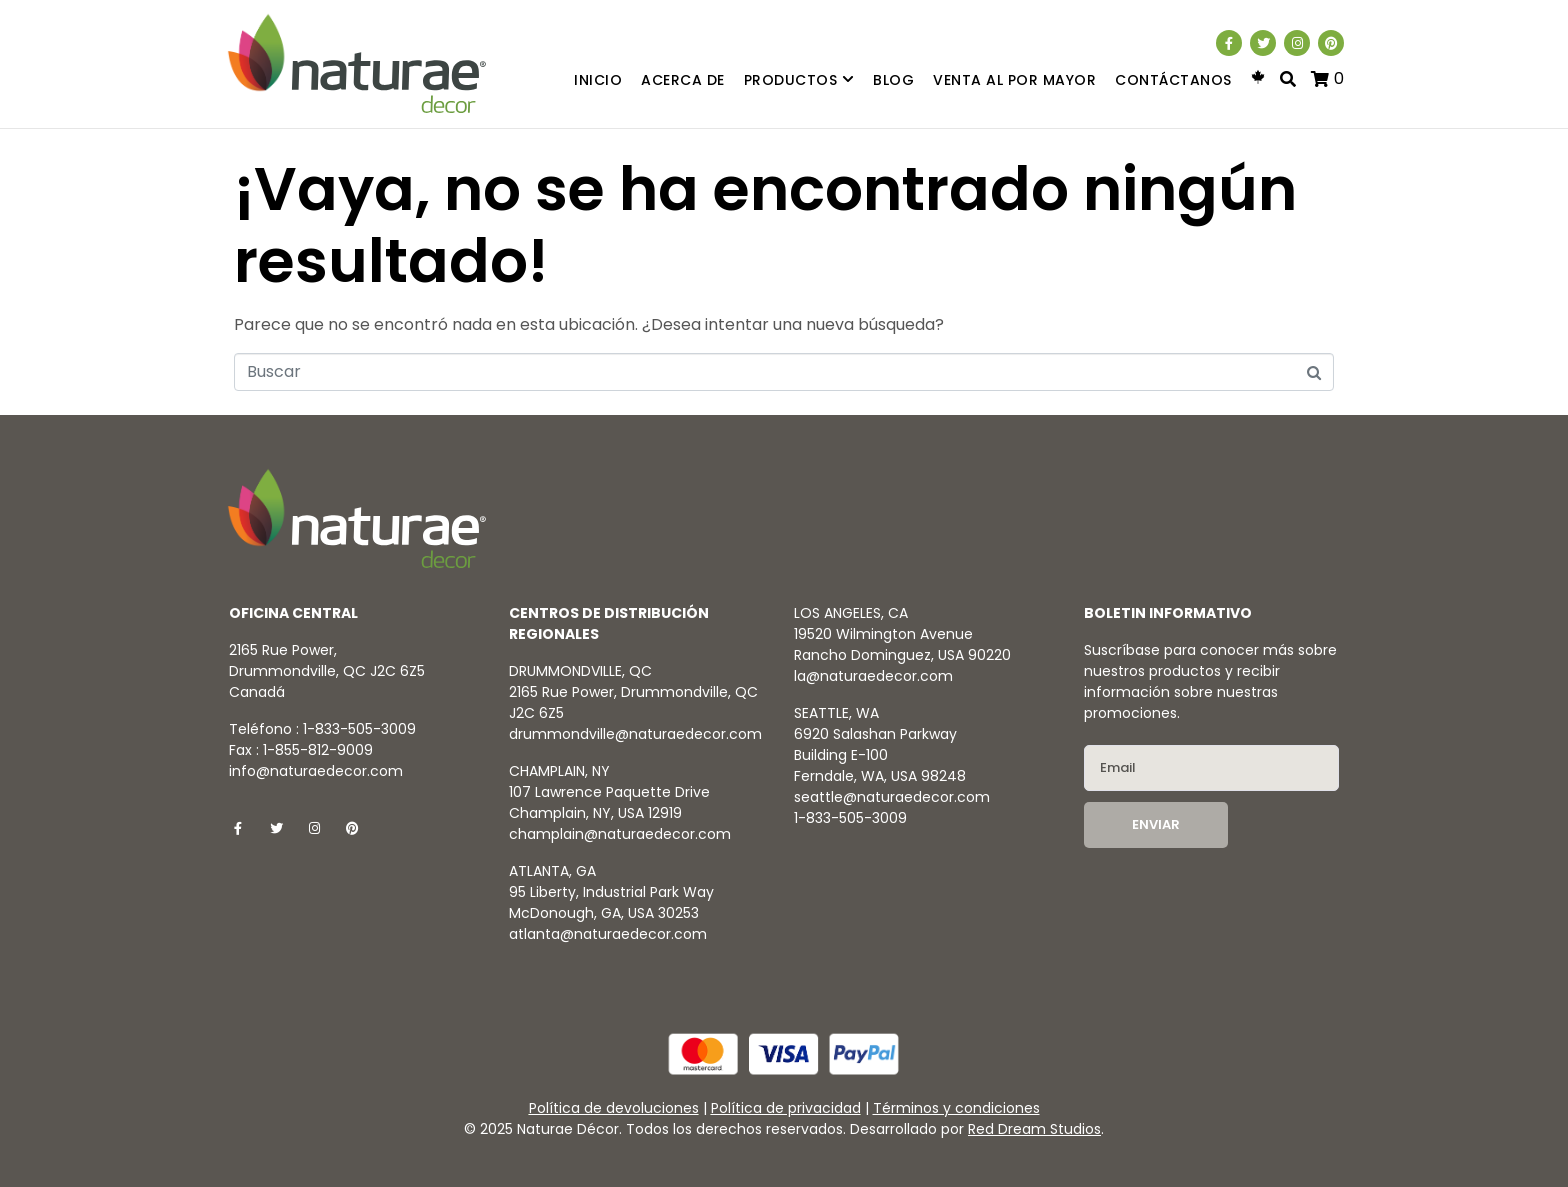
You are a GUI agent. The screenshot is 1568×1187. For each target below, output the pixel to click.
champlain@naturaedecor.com (620, 834)
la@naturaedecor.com (873, 676)
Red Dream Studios (1034, 1129)
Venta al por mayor (1014, 80)
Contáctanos (1173, 80)
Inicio (598, 80)
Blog (893, 80)
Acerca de (683, 80)
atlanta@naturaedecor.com (608, 934)
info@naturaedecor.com (316, 771)
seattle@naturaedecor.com (892, 797)
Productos (799, 80)
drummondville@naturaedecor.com (635, 734)
